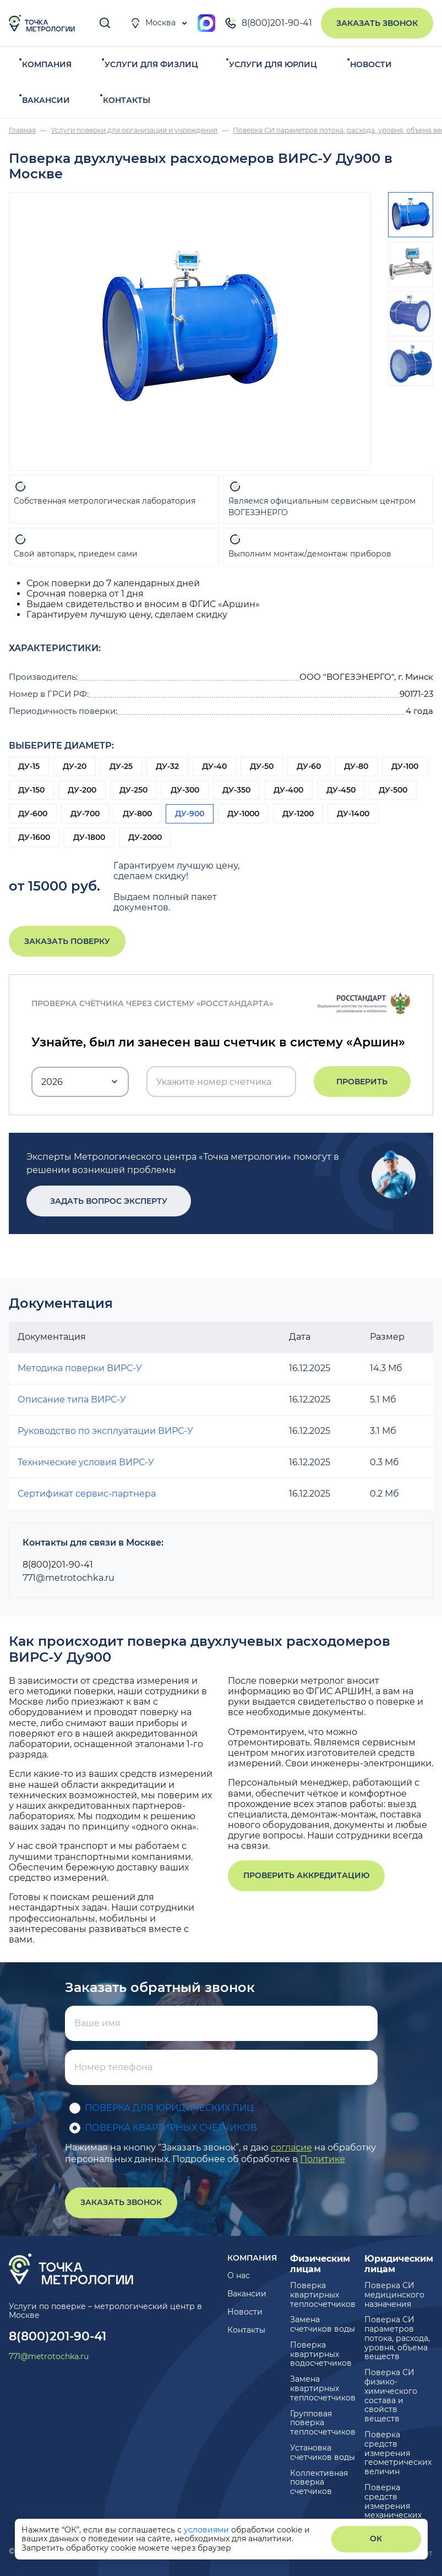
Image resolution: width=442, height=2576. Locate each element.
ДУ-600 (32, 813)
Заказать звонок (377, 23)
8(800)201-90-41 (268, 23)
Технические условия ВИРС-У (86, 1462)
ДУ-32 (167, 766)
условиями (207, 2530)
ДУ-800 (137, 813)
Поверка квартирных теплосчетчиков (323, 2294)
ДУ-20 (74, 766)
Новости (371, 64)
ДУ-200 (82, 790)
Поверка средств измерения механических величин (393, 2505)
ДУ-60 (309, 766)
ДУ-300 (185, 790)
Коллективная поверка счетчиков (319, 2482)
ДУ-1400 (353, 813)
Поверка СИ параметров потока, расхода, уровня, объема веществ (397, 2338)
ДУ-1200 (298, 813)
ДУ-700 (85, 813)
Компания (47, 64)
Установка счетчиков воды (322, 2452)
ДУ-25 (121, 766)
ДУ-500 (393, 790)
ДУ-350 (236, 790)
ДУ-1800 (89, 837)
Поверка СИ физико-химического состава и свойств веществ (390, 2395)
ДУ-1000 (243, 813)
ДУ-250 (133, 790)
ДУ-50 (262, 766)
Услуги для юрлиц (273, 64)
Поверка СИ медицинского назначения (394, 2294)
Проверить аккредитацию (306, 1875)
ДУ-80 (356, 766)
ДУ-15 (29, 766)
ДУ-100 (404, 766)
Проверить (362, 1082)
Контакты (126, 100)
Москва (153, 23)
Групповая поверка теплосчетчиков (323, 2423)
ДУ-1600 (34, 837)
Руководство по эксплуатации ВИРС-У (105, 1431)
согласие (291, 2147)
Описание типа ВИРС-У (72, 1399)
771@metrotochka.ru (68, 1578)
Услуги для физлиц (151, 64)
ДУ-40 (214, 766)
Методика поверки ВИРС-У (80, 1368)
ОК (376, 2539)
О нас (238, 2275)
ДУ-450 (341, 790)
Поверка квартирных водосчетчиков (321, 2354)
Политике (322, 2159)
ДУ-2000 (145, 837)
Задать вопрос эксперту (102, 1201)
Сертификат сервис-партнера (87, 1493)
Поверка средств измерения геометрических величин (398, 2453)
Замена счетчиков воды (322, 2324)
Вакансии (46, 100)
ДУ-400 (288, 790)
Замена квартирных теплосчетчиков (323, 2388)
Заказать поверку (67, 941)
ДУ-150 (31, 790)
